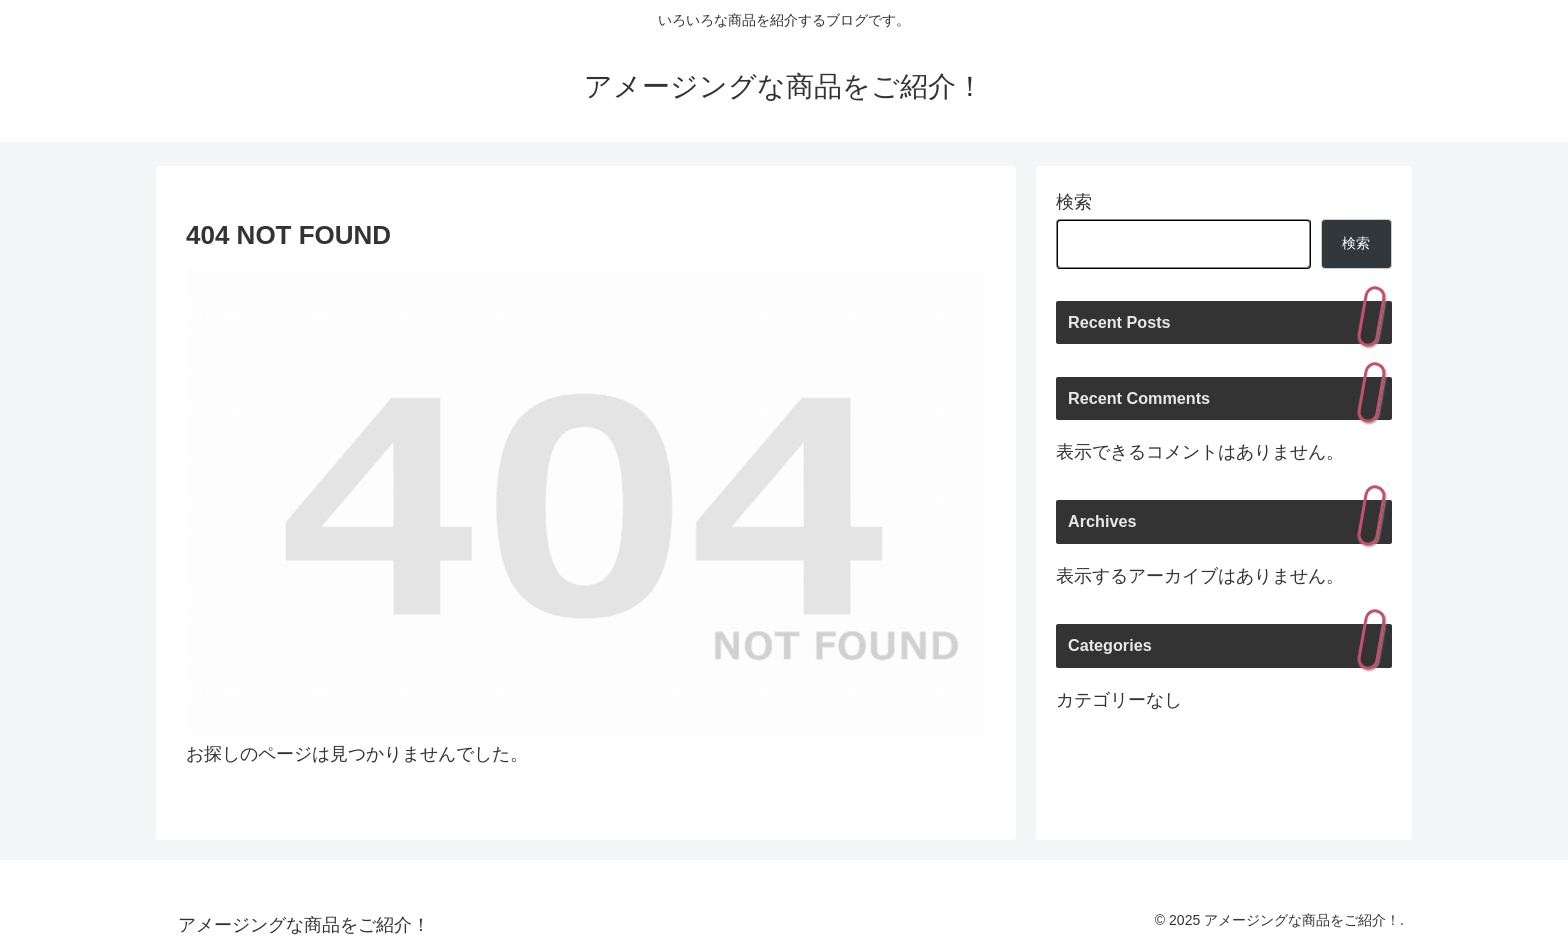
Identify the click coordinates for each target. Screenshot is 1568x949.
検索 (1074, 202)
